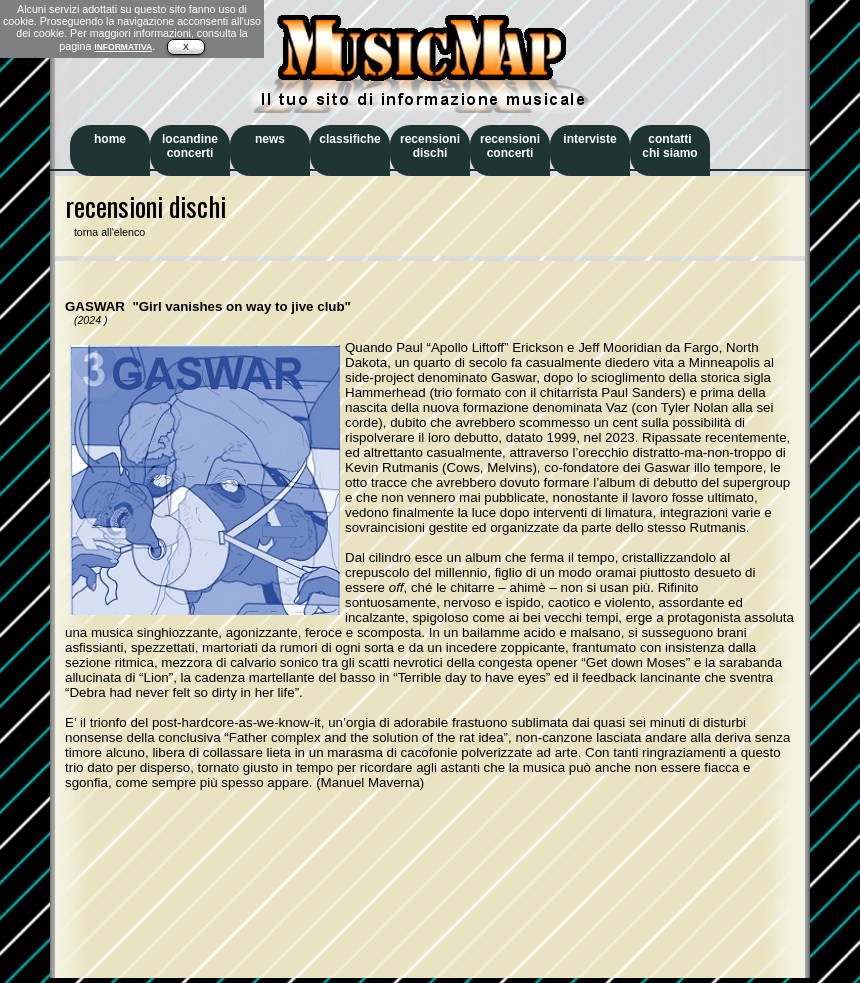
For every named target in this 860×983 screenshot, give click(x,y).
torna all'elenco (105, 232)
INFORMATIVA (123, 47)
